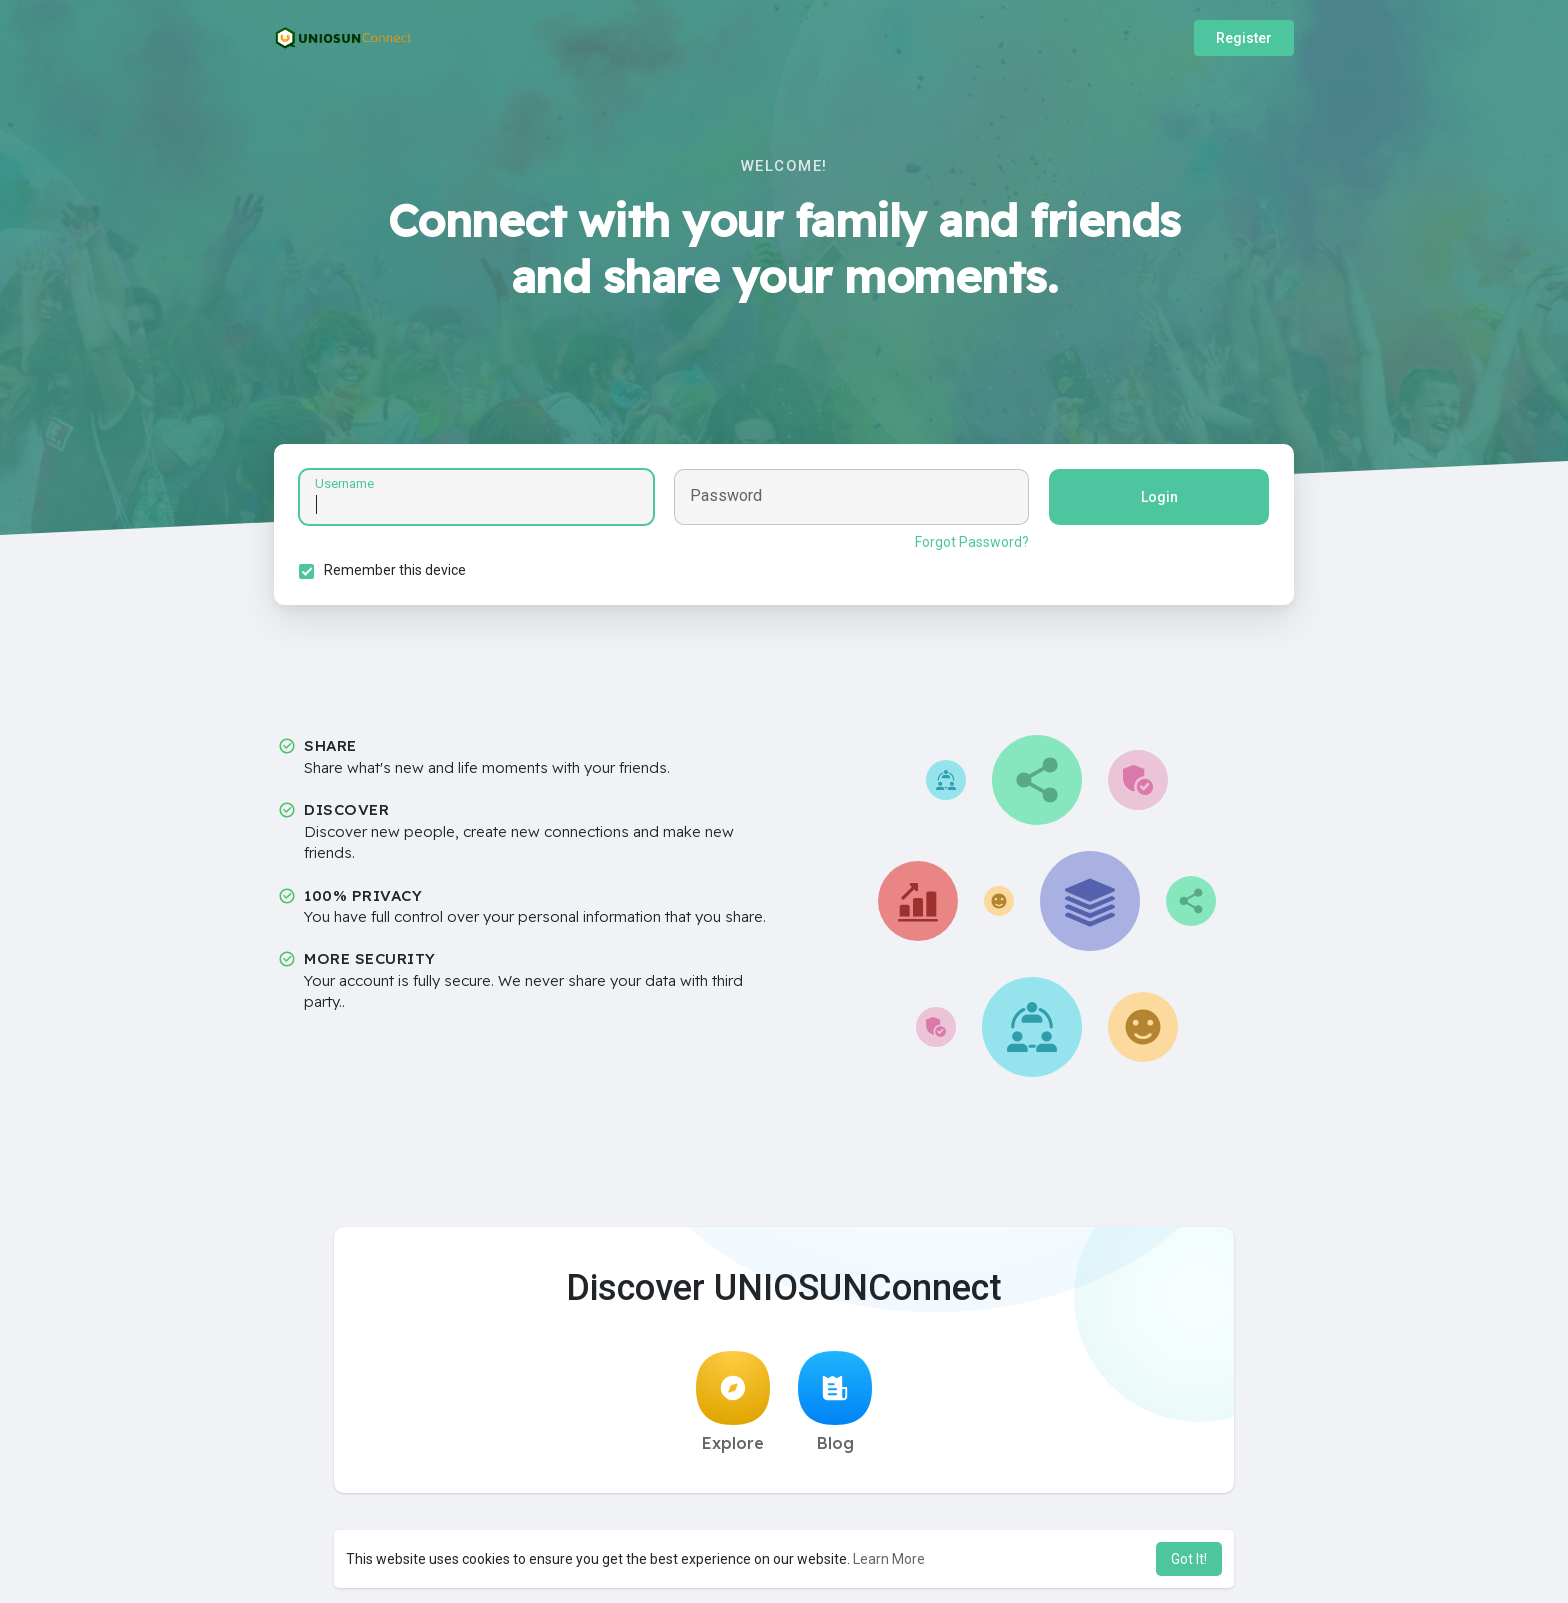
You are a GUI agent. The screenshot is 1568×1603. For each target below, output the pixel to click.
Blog (835, 1402)
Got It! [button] (1189, 1559)
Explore (733, 1402)
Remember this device (395, 570)
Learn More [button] (889, 1559)
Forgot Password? (972, 542)
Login (1159, 497)
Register (1244, 38)
